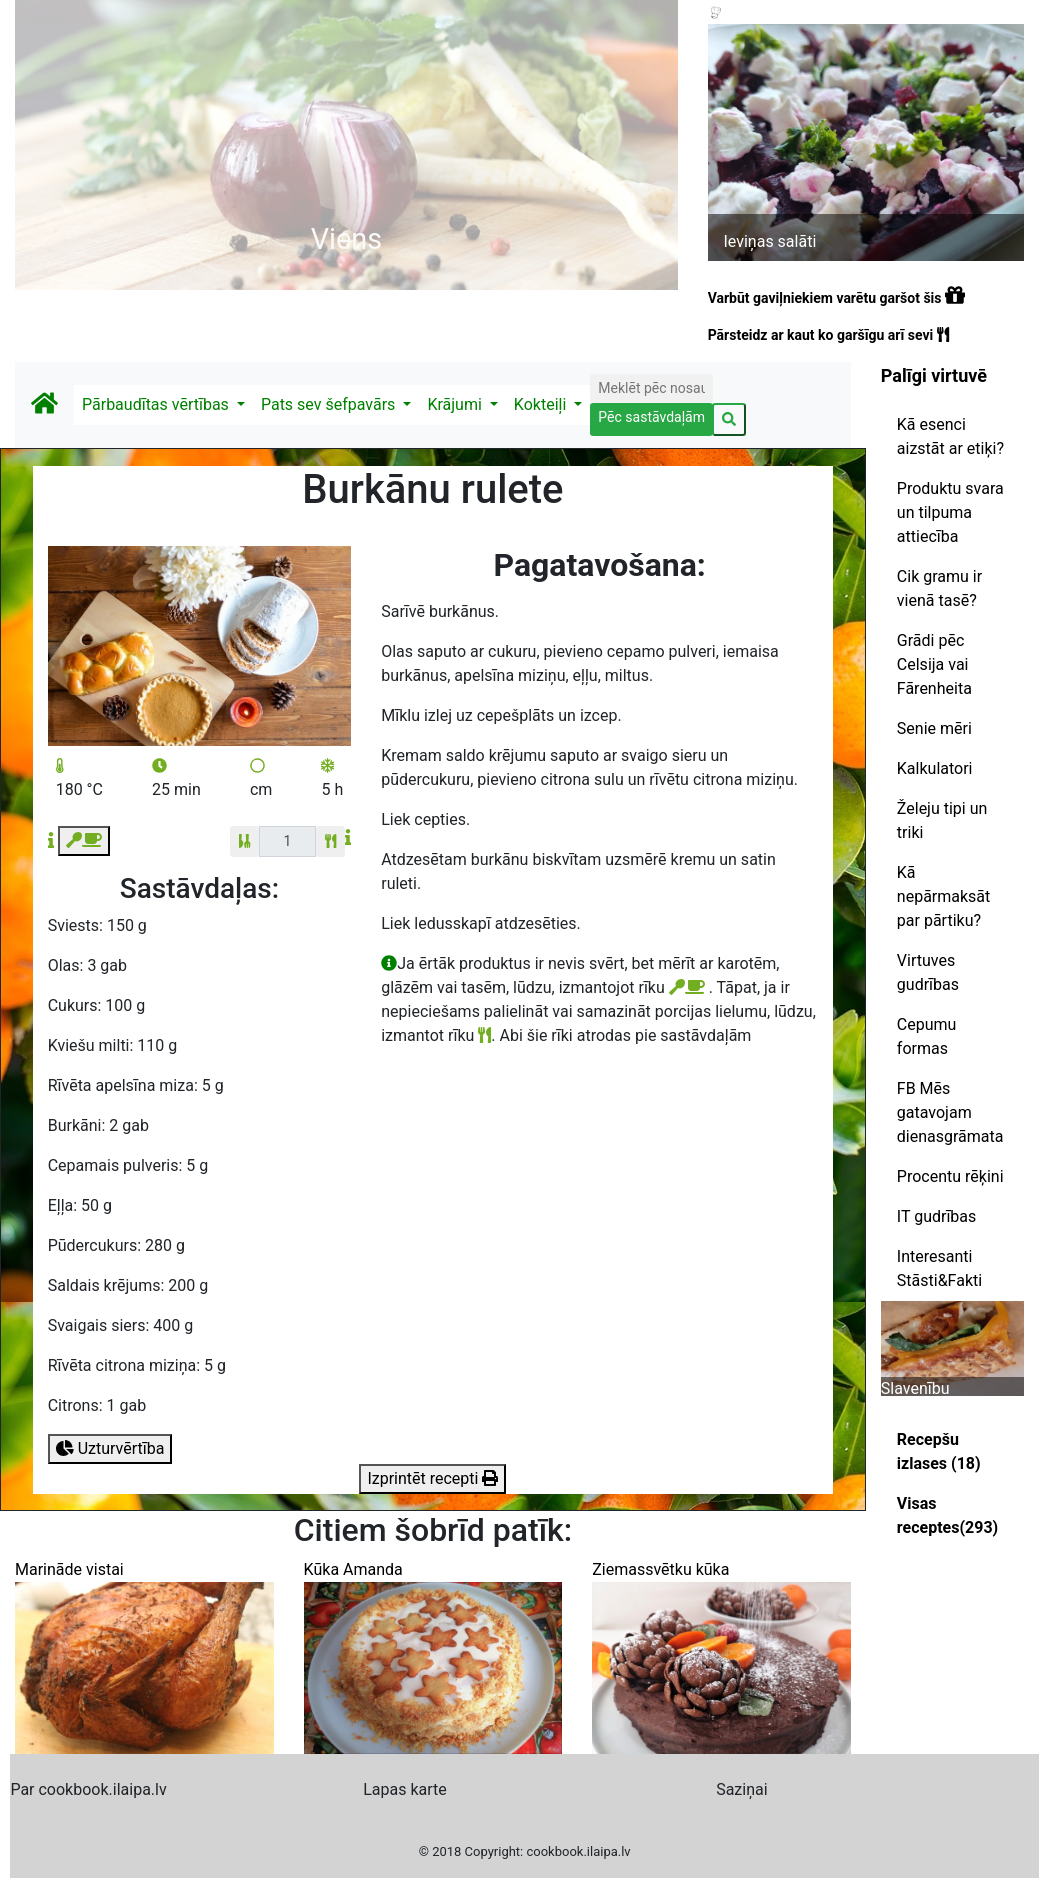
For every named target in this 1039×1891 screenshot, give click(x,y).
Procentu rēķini (950, 1176)
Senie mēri (934, 728)
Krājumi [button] (456, 404)
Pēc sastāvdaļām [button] (651, 417)
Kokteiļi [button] (542, 404)
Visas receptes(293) (947, 1515)
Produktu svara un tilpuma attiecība (950, 512)
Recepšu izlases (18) (939, 1451)
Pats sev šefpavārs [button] (330, 404)
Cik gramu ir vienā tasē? (939, 588)
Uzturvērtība (110, 1448)
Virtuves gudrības (928, 972)
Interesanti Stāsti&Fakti (939, 1268)
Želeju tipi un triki (942, 820)
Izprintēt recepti (432, 1478)
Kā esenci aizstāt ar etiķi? (950, 436)
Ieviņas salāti (769, 241)
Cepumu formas (927, 1036)
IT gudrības (936, 1216)
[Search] (651, 388)
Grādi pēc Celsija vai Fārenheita (934, 664)
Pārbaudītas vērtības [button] (157, 404)
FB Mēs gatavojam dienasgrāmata (950, 1112)
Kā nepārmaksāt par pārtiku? (943, 896)
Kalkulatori (935, 768)
